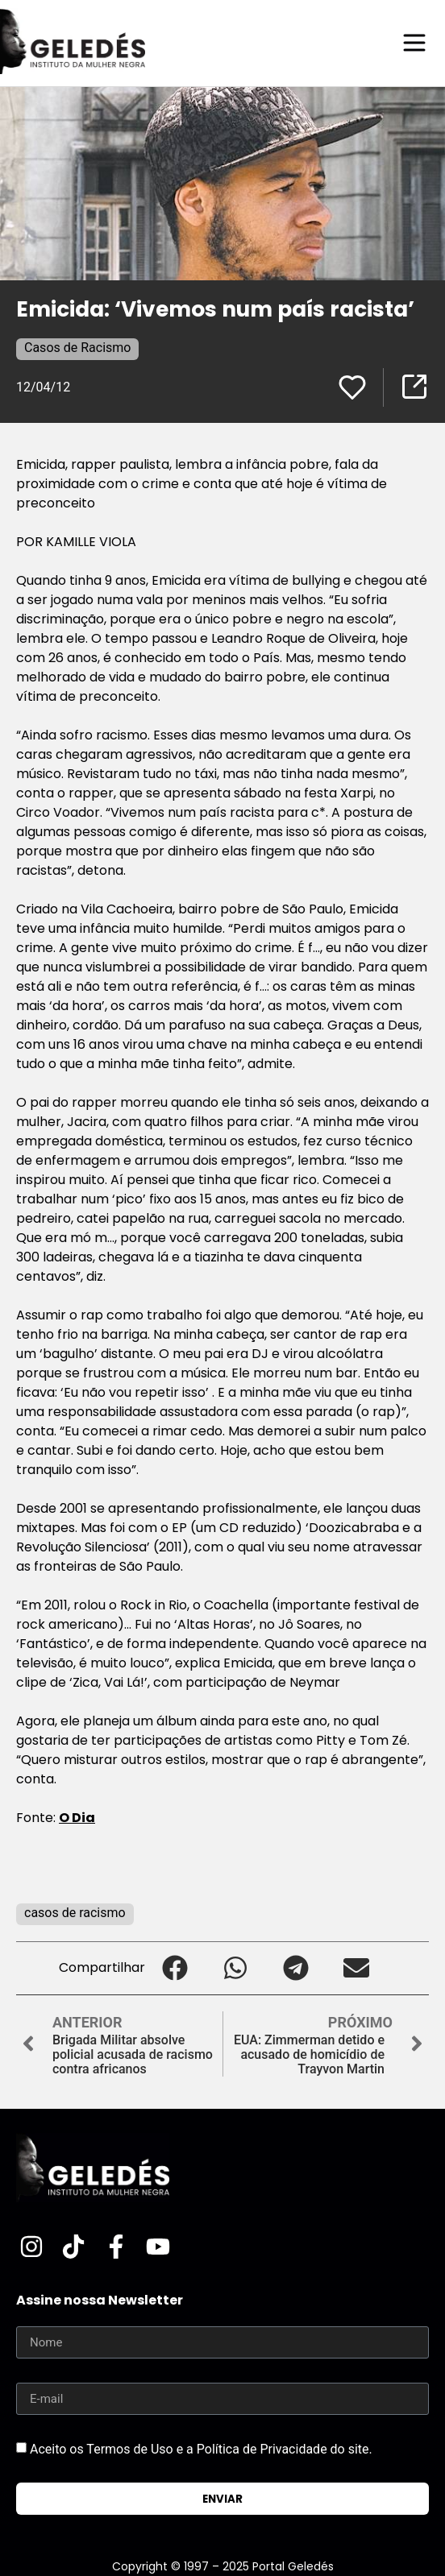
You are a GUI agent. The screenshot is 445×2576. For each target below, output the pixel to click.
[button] (175, 1968)
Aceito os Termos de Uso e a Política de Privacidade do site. (201, 2449)
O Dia (77, 1817)
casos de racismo (75, 1912)
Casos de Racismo (77, 347)
